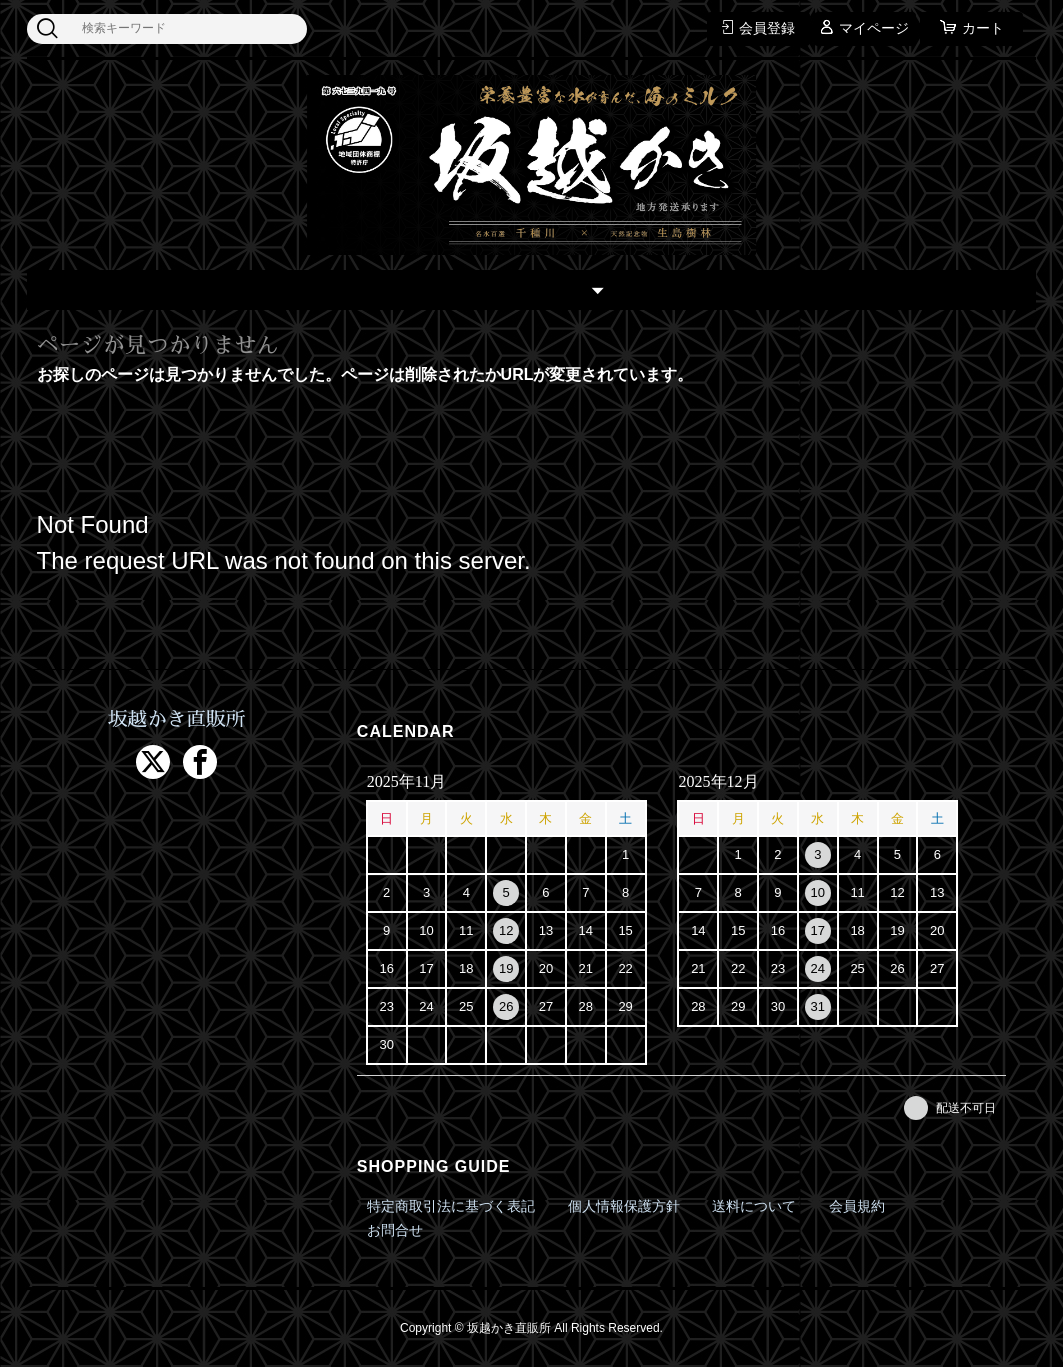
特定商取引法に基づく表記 (451, 1206)
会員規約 (857, 1206)
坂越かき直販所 (177, 720)
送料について (754, 1206)
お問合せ (395, 1230)
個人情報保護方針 (624, 1206)
